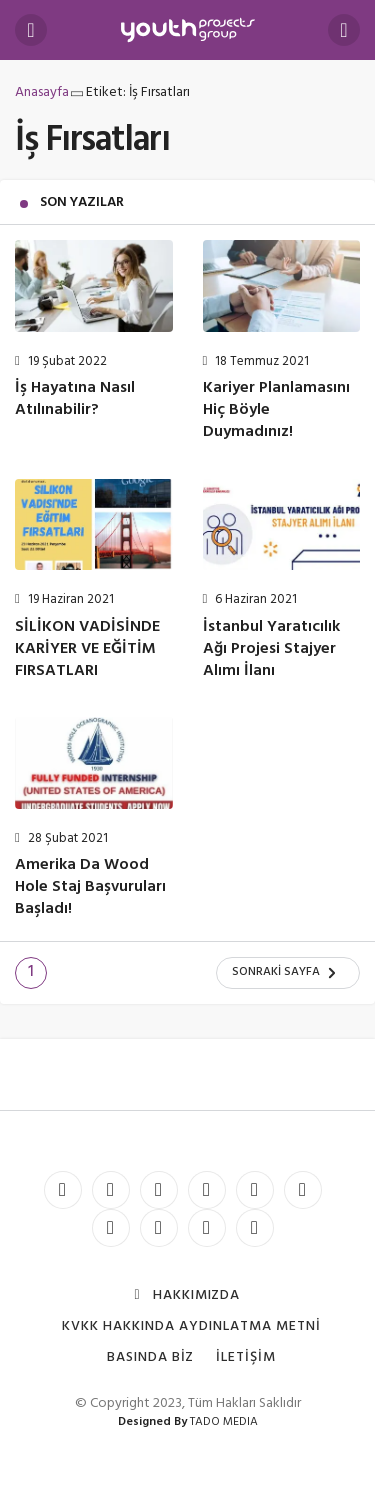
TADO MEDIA (224, 1422)
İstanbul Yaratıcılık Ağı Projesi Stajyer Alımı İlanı (271, 649)
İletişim (246, 1357)
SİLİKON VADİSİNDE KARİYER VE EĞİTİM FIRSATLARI (87, 649)
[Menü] (31, 30)
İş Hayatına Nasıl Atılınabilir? (75, 400)
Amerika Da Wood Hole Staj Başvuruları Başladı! (90, 888)
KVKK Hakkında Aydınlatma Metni (191, 1326)
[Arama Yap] (344, 30)
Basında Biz (151, 1357)
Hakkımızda (188, 1295)
